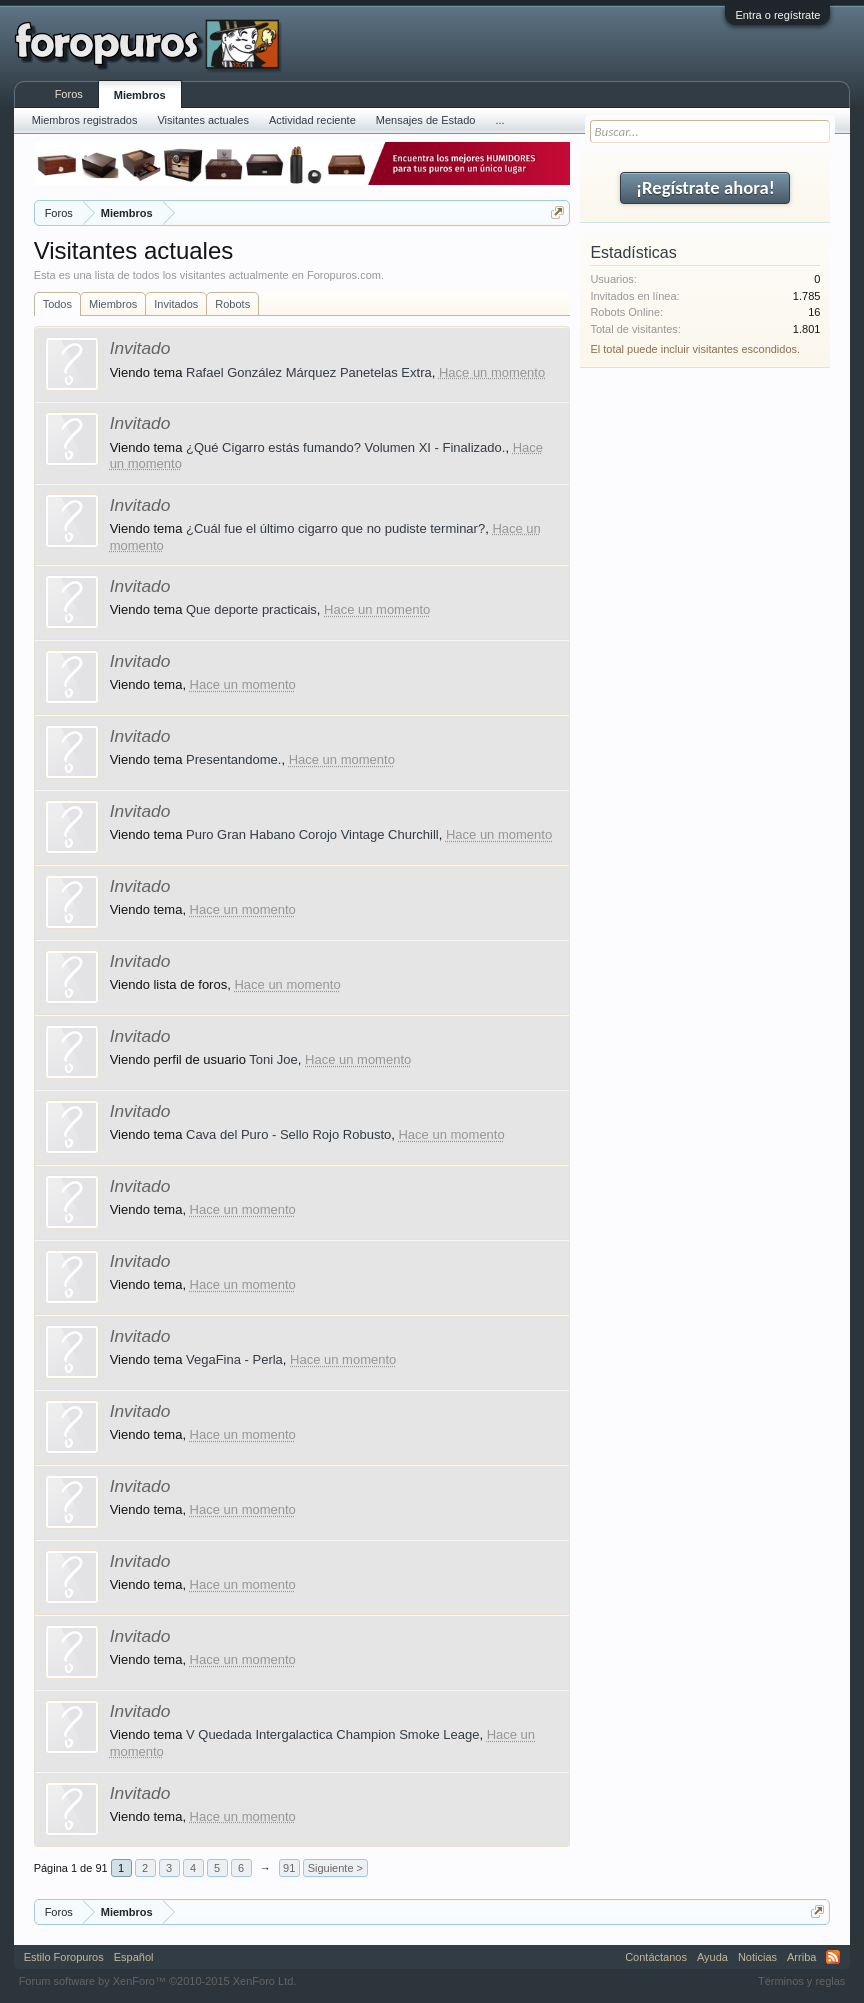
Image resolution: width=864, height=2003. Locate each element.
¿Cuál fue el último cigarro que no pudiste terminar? (335, 528)
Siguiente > (335, 1868)
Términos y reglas (801, 1981)
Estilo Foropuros (64, 1957)
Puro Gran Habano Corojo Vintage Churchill (312, 834)
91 (289, 1868)
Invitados (176, 304)
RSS (833, 1957)
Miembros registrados (85, 120)
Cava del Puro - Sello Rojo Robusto (288, 1134)
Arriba (801, 1957)
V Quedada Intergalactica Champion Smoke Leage (332, 1734)
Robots (232, 304)
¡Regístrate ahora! (705, 187)
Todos (57, 304)
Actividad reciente (312, 120)
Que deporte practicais (251, 609)
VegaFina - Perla (234, 1359)
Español (134, 1957)
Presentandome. (233, 759)
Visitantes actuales (203, 120)
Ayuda (712, 1957)
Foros (69, 94)
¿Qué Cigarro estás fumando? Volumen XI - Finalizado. (345, 447)
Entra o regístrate (777, 15)
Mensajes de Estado (426, 120)
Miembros (113, 304)
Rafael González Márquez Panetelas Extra (309, 372)
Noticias (757, 1957)
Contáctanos (656, 1957)
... (499, 120)
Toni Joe (273, 1059)
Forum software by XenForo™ (158, 1981)
